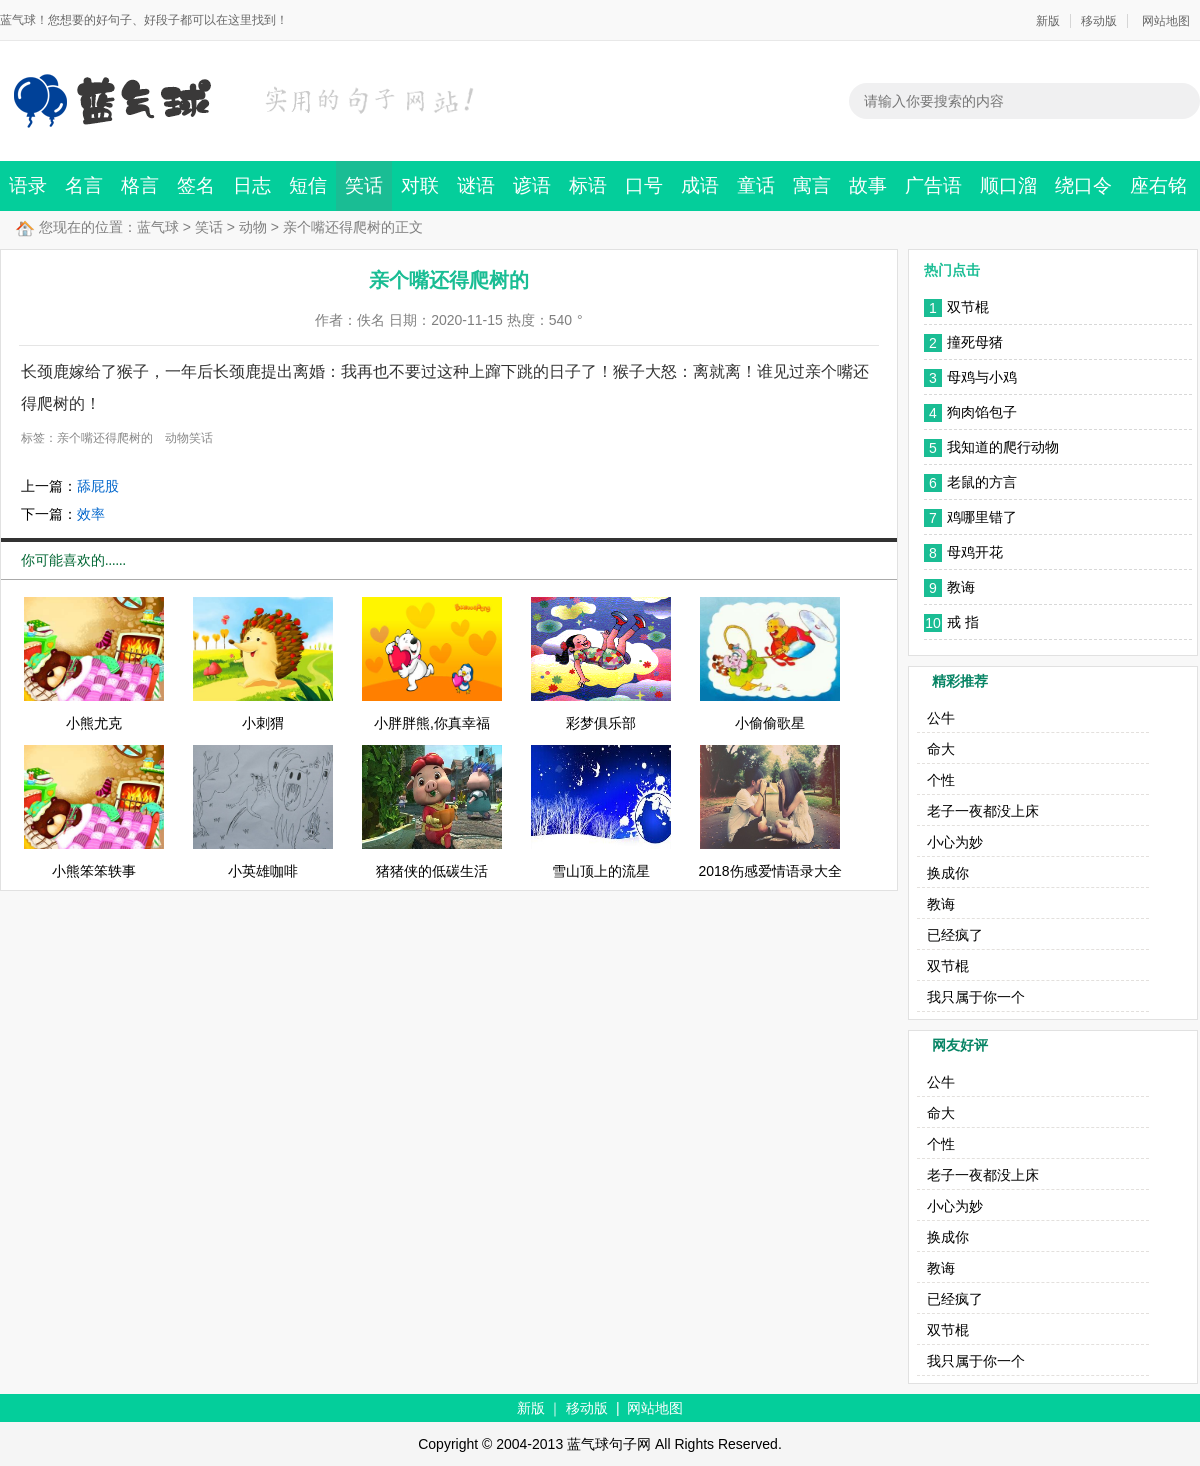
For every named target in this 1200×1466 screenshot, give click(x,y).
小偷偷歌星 (770, 723)
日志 (252, 185)
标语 (588, 185)
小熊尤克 (94, 723)
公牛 (941, 718)
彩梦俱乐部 (601, 723)
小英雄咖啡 (263, 871)
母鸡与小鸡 (982, 377)
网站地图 (1166, 21)
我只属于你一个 (976, 997)
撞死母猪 (975, 342)
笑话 (364, 185)
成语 (700, 185)
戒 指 (963, 622)
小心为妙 (955, 842)
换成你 (948, 873)
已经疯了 (955, 935)
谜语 (476, 185)
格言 (140, 185)
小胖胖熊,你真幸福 (432, 723)
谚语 (532, 185)
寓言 (812, 185)
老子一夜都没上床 (983, 811)
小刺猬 (263, 723)
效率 (91, 514)
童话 (756, 185)
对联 (420, 185)
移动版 (1099, 21)
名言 (84, 185)
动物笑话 (189, 438)
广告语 (933, 185)
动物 (253, 227)
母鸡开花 (975, 552)
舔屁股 (98, 486)
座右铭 (1158, 185)
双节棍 (968, 307)
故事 (868, 185)
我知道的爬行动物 (1003, 447)
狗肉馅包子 (982, 412)
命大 (941, 749)
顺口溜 (1008, 185)
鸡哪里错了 (982, 517)
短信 (308, 185)
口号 (644, 185)
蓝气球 (158, 227)
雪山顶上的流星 (601, 871)
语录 (28, 185)
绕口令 (1083, 185)
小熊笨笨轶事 (94, 871)
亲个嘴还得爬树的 (105, 438)
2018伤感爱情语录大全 (769, 871)
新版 (1048, 21)
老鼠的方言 (982, 482)
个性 (941, 780)
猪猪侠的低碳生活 (432, 871)
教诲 (961, 587)
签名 (196, 185)
